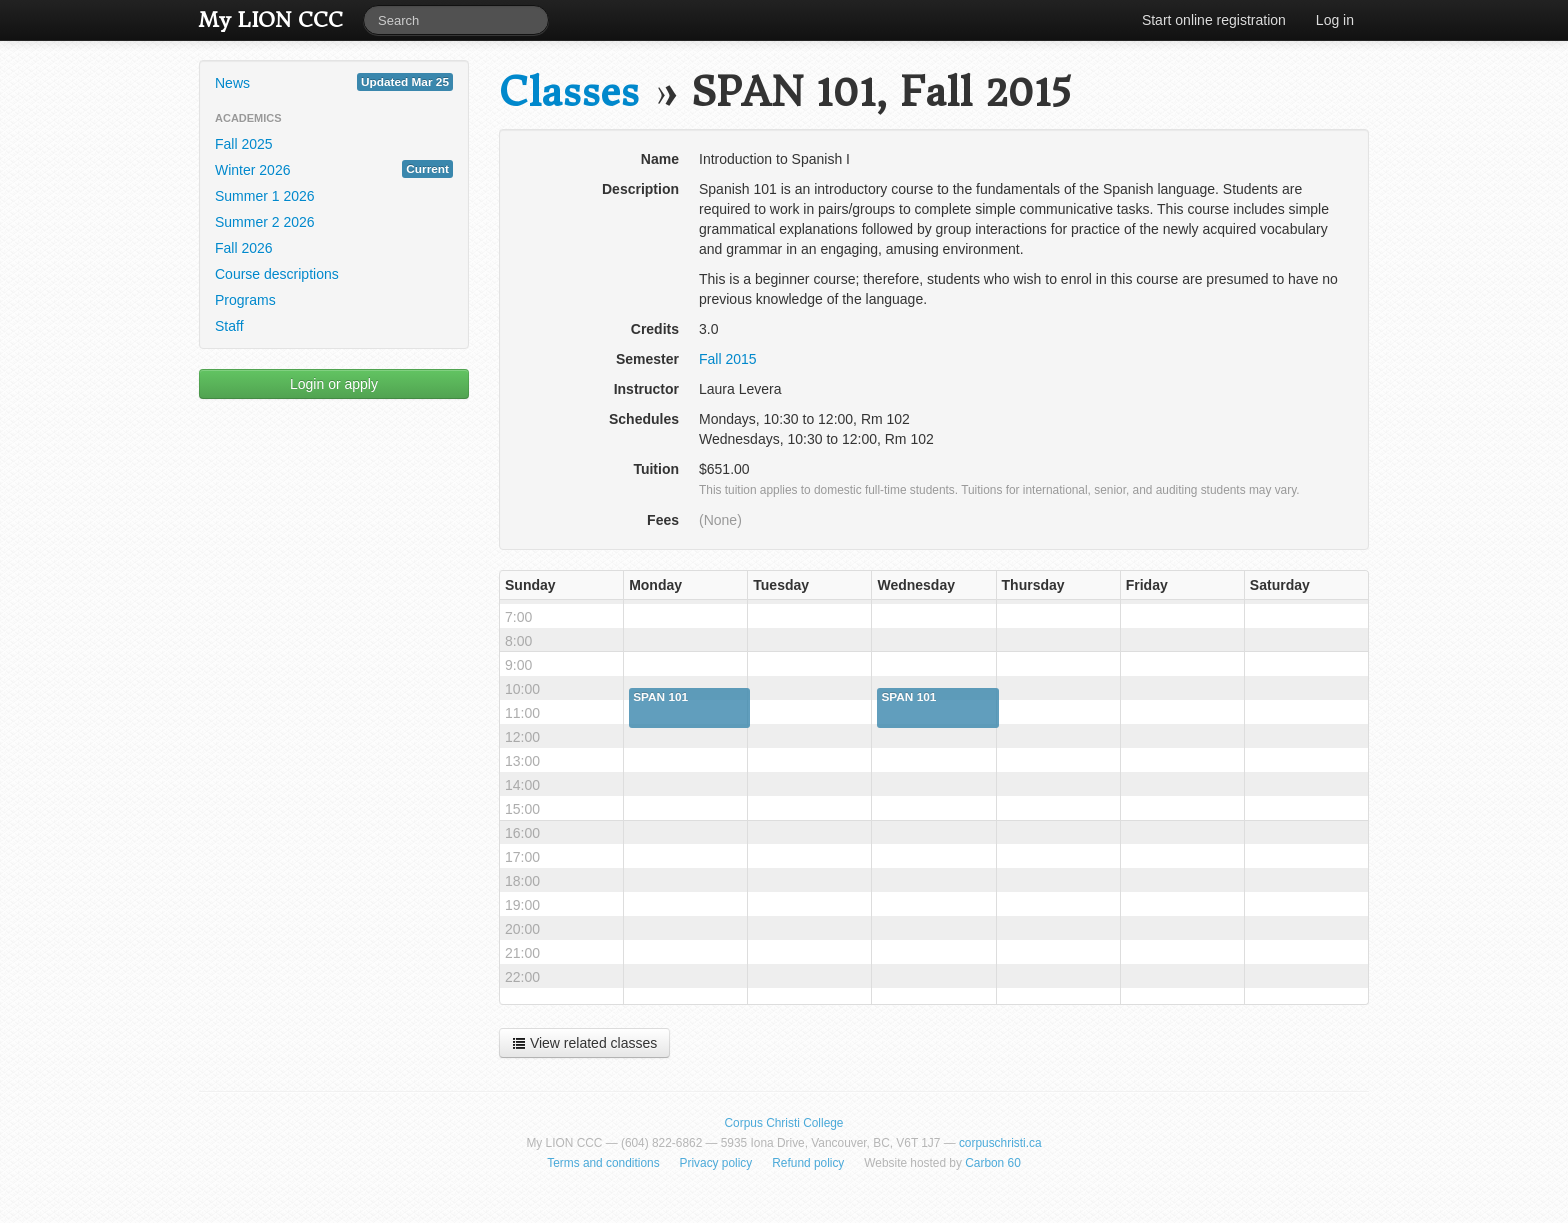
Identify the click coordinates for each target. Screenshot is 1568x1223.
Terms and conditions (603, 1163)
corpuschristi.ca (1000, 1143)
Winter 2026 (334, 169)
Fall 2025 (244, 144)
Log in (1335, 20)
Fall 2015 (728, 359)
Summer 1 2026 (265, 196)
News (334, 82)
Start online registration (1214, 20)
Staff (229, 326)
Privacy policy (716, 1163)
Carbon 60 (993, 1163)
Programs (245, 300)
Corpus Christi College (784, 1123)
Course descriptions (277, 274)
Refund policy (808, 1163)
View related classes (584, 1043)
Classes (569, 92)
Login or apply (334, 384)
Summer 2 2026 (265, 222)
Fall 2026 (244, 248)
